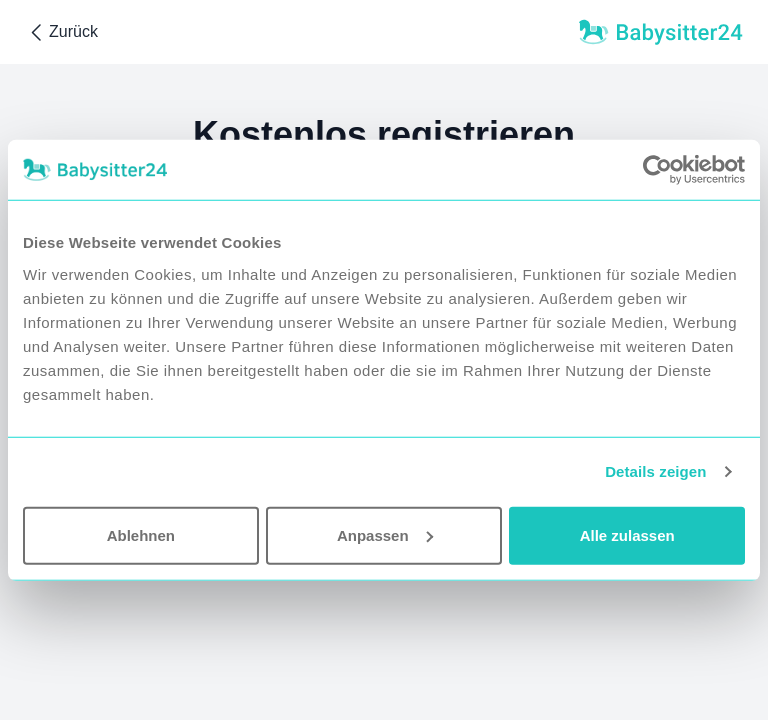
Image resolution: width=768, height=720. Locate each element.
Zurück (61, 32)
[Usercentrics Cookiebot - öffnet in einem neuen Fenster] (657, 170)
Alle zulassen (627, 534)
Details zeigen (655, 471)
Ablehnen (141, 534)
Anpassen (385, 534)
